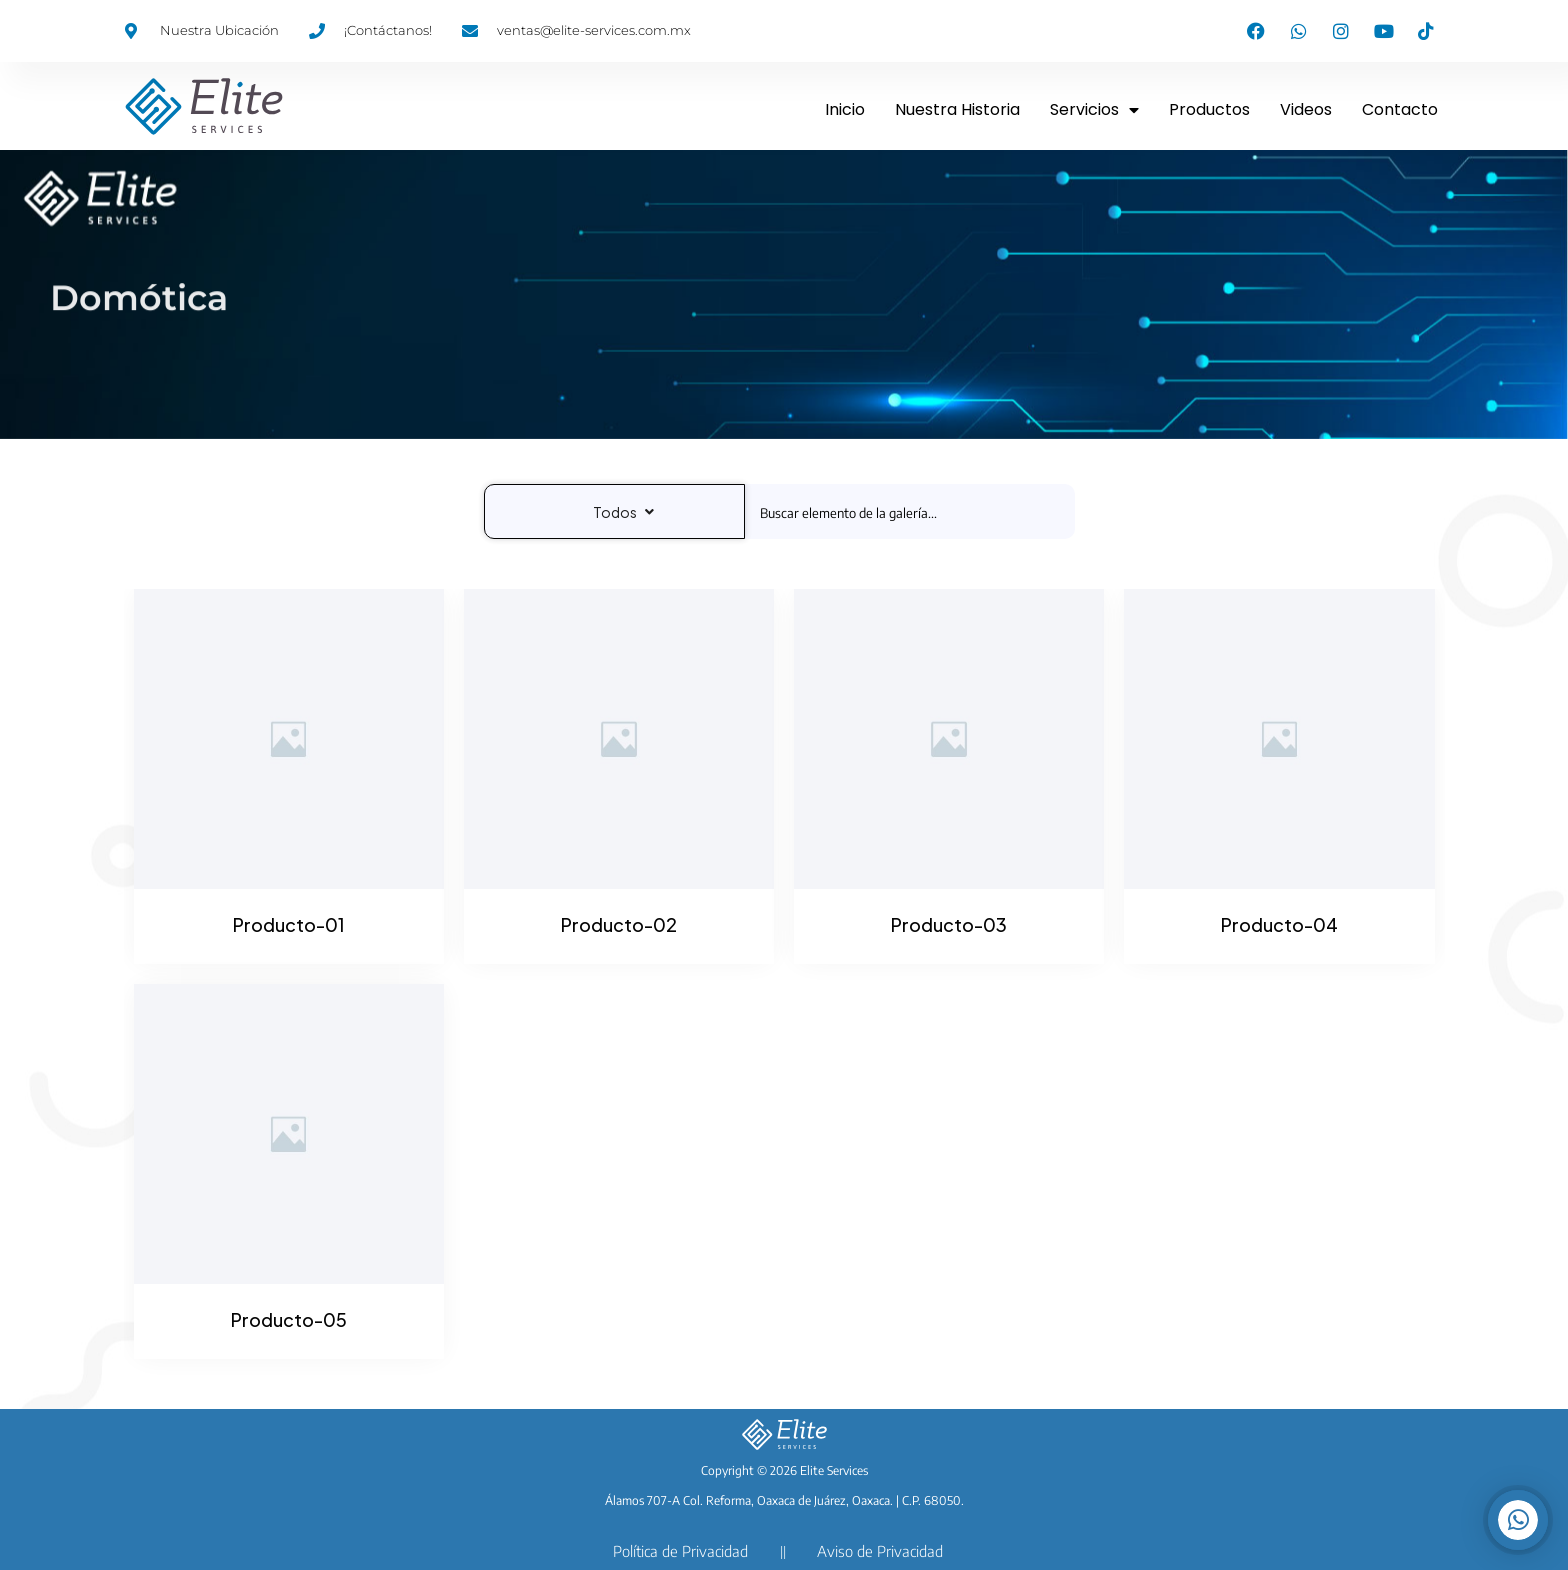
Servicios (1094, 110)
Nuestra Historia (957, 109)
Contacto (1400, 109)
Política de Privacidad (680, 1551)
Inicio (845, 109)
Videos (1306, 109)
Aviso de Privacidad (880, 1551)
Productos (1209, 109)
